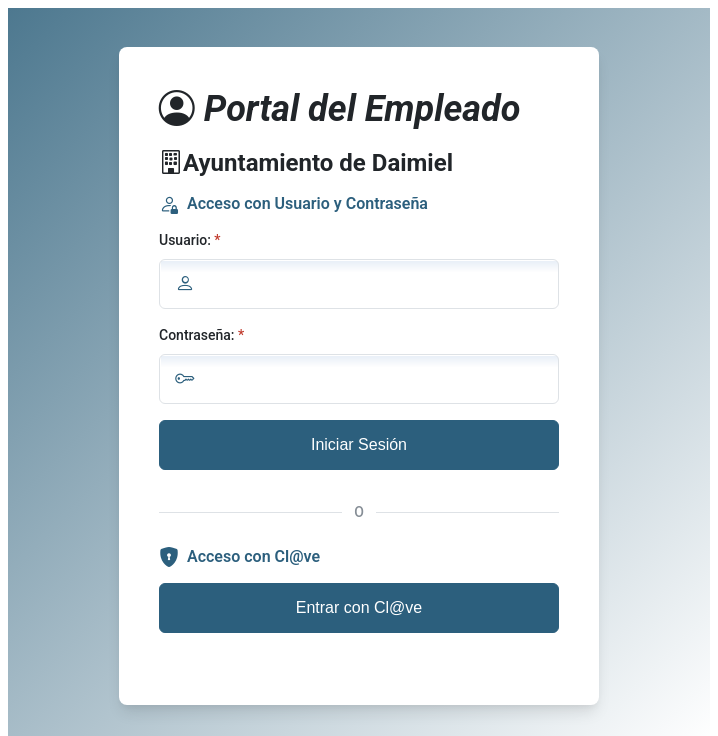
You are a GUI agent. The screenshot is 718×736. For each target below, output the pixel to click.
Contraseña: (197, 335)
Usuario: (185, 240)
